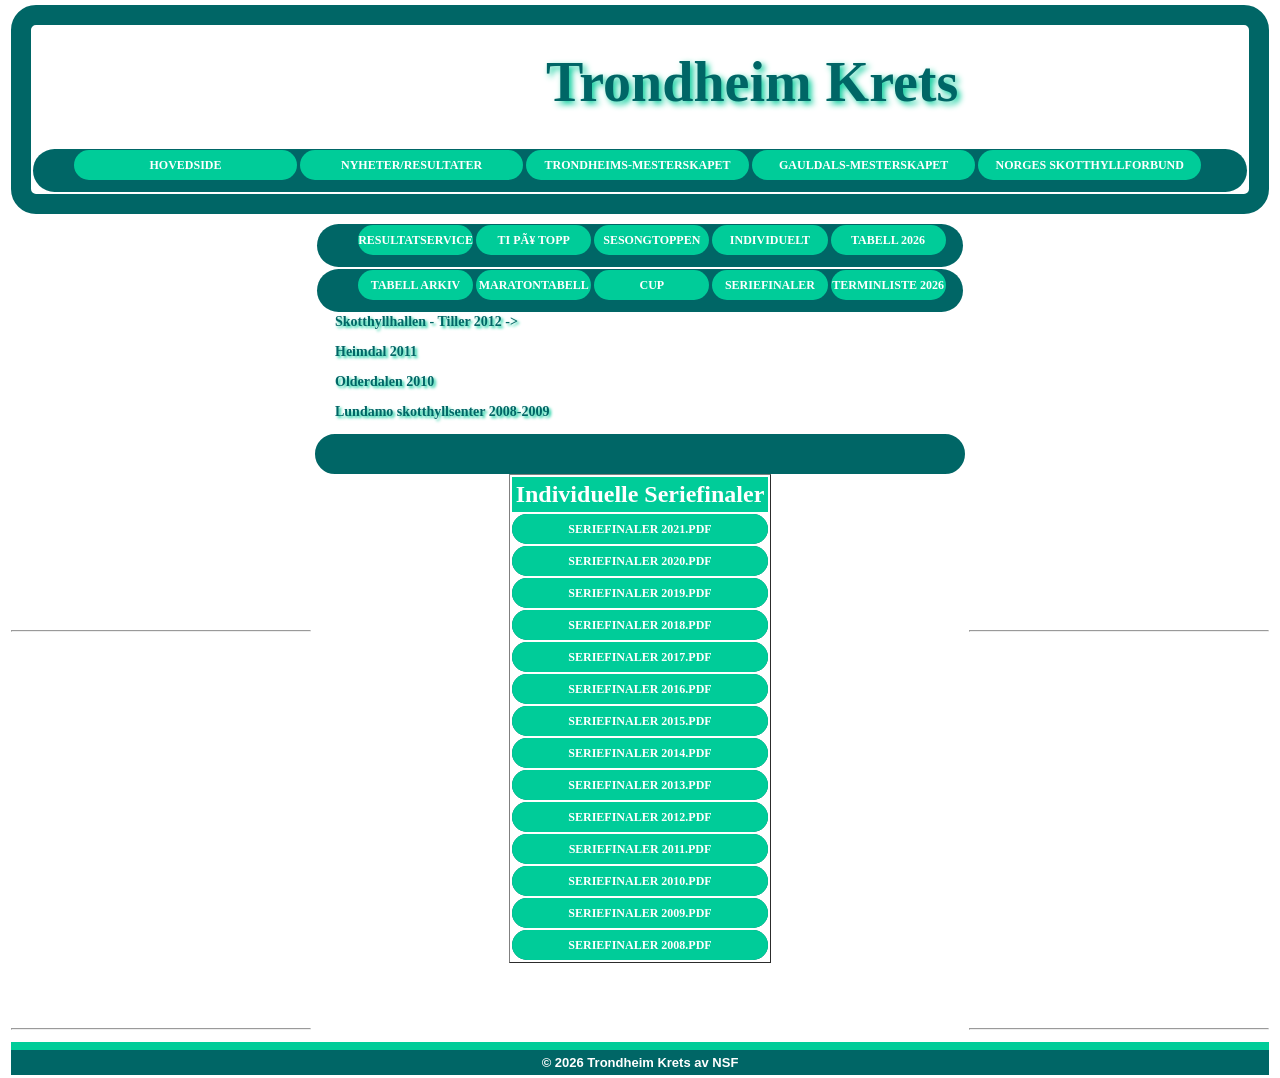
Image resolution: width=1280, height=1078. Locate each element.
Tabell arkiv (415, 285)
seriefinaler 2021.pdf (639, 529)
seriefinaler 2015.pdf (639, 721)
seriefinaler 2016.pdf (639, 689)
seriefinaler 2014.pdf (639, 753)
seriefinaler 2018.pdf (639, 625)
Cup (651, 285)
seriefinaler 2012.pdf (639, 817)
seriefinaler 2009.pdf (639, 913)
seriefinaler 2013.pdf (639, 785)
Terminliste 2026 (888, 285)
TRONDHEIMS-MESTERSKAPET (638, 165)
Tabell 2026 (888, 240)
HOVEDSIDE (186, 165)
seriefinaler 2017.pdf (639, 657)
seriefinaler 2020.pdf (639, 561)
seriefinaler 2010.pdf (639, 881)
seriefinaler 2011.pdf (640, 849)
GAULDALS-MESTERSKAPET (863, 165)
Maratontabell (534, 285)
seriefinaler (770, 285)
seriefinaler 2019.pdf (639, 593)
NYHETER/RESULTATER (411, 165)
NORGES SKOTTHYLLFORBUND (1090, 165)
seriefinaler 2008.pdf (639, 945)
